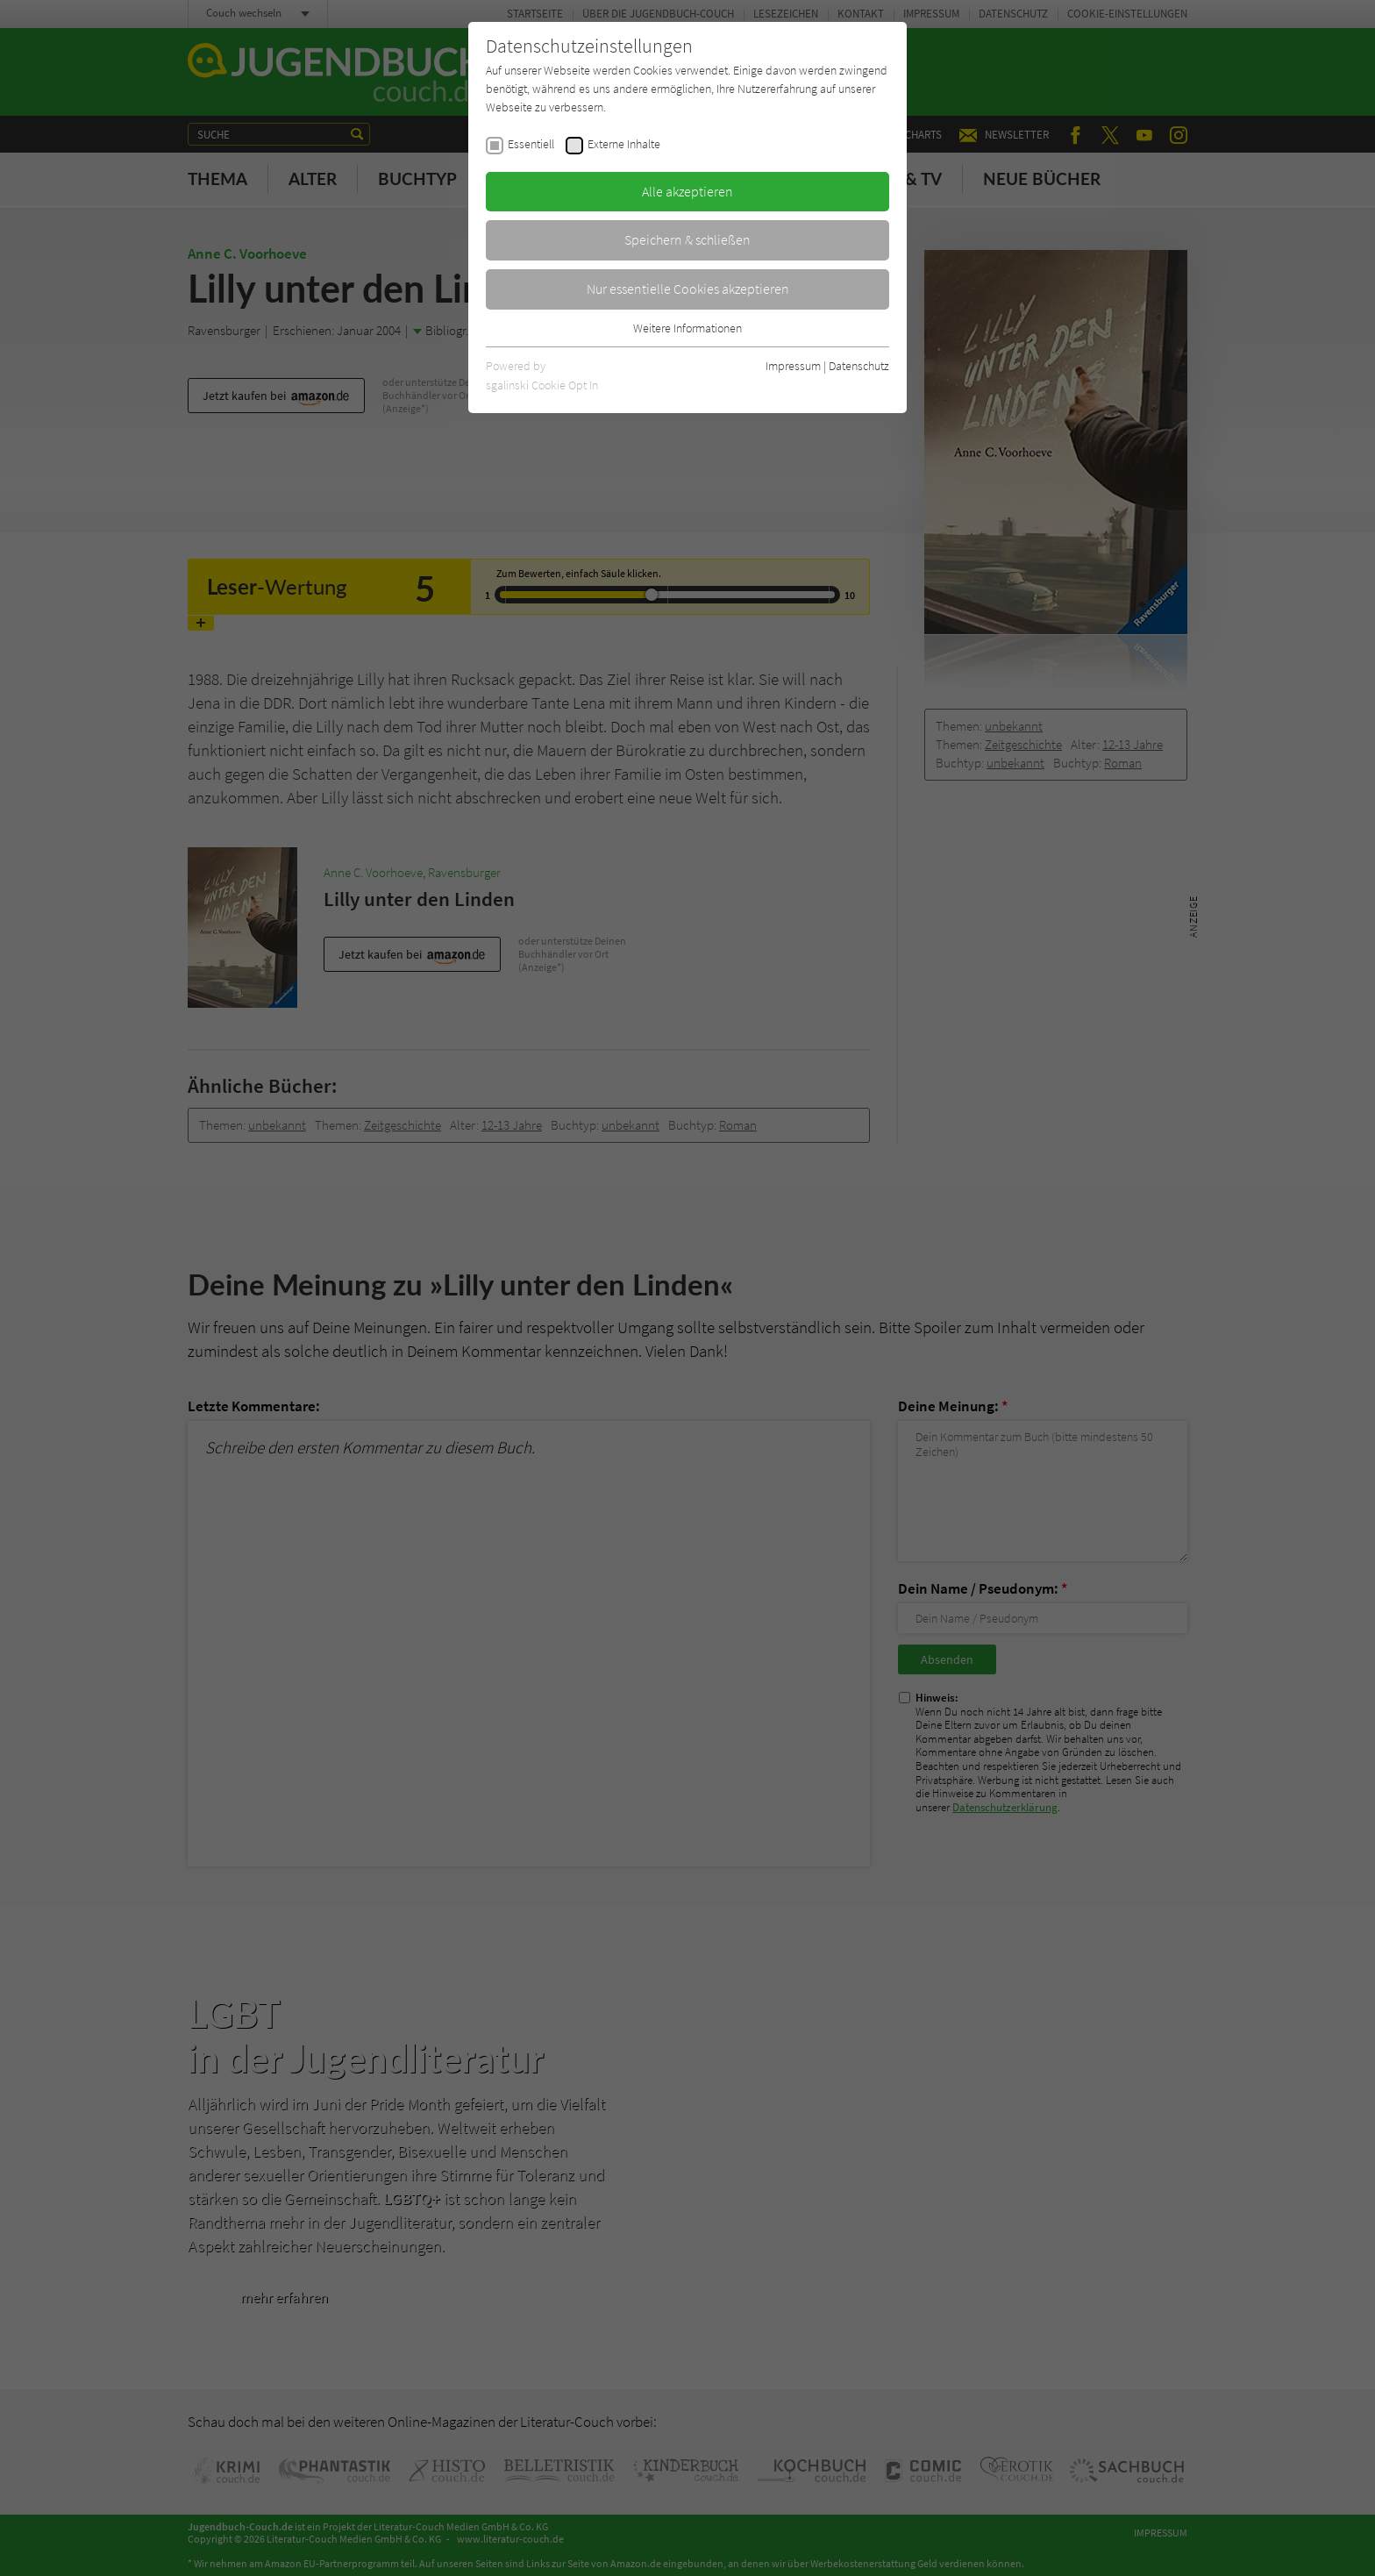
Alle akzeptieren (687, 191)
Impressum (793, 366)
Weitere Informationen (687, 328)
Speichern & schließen (687, 239)
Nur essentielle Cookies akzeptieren (688, 288)
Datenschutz (859, 366)
